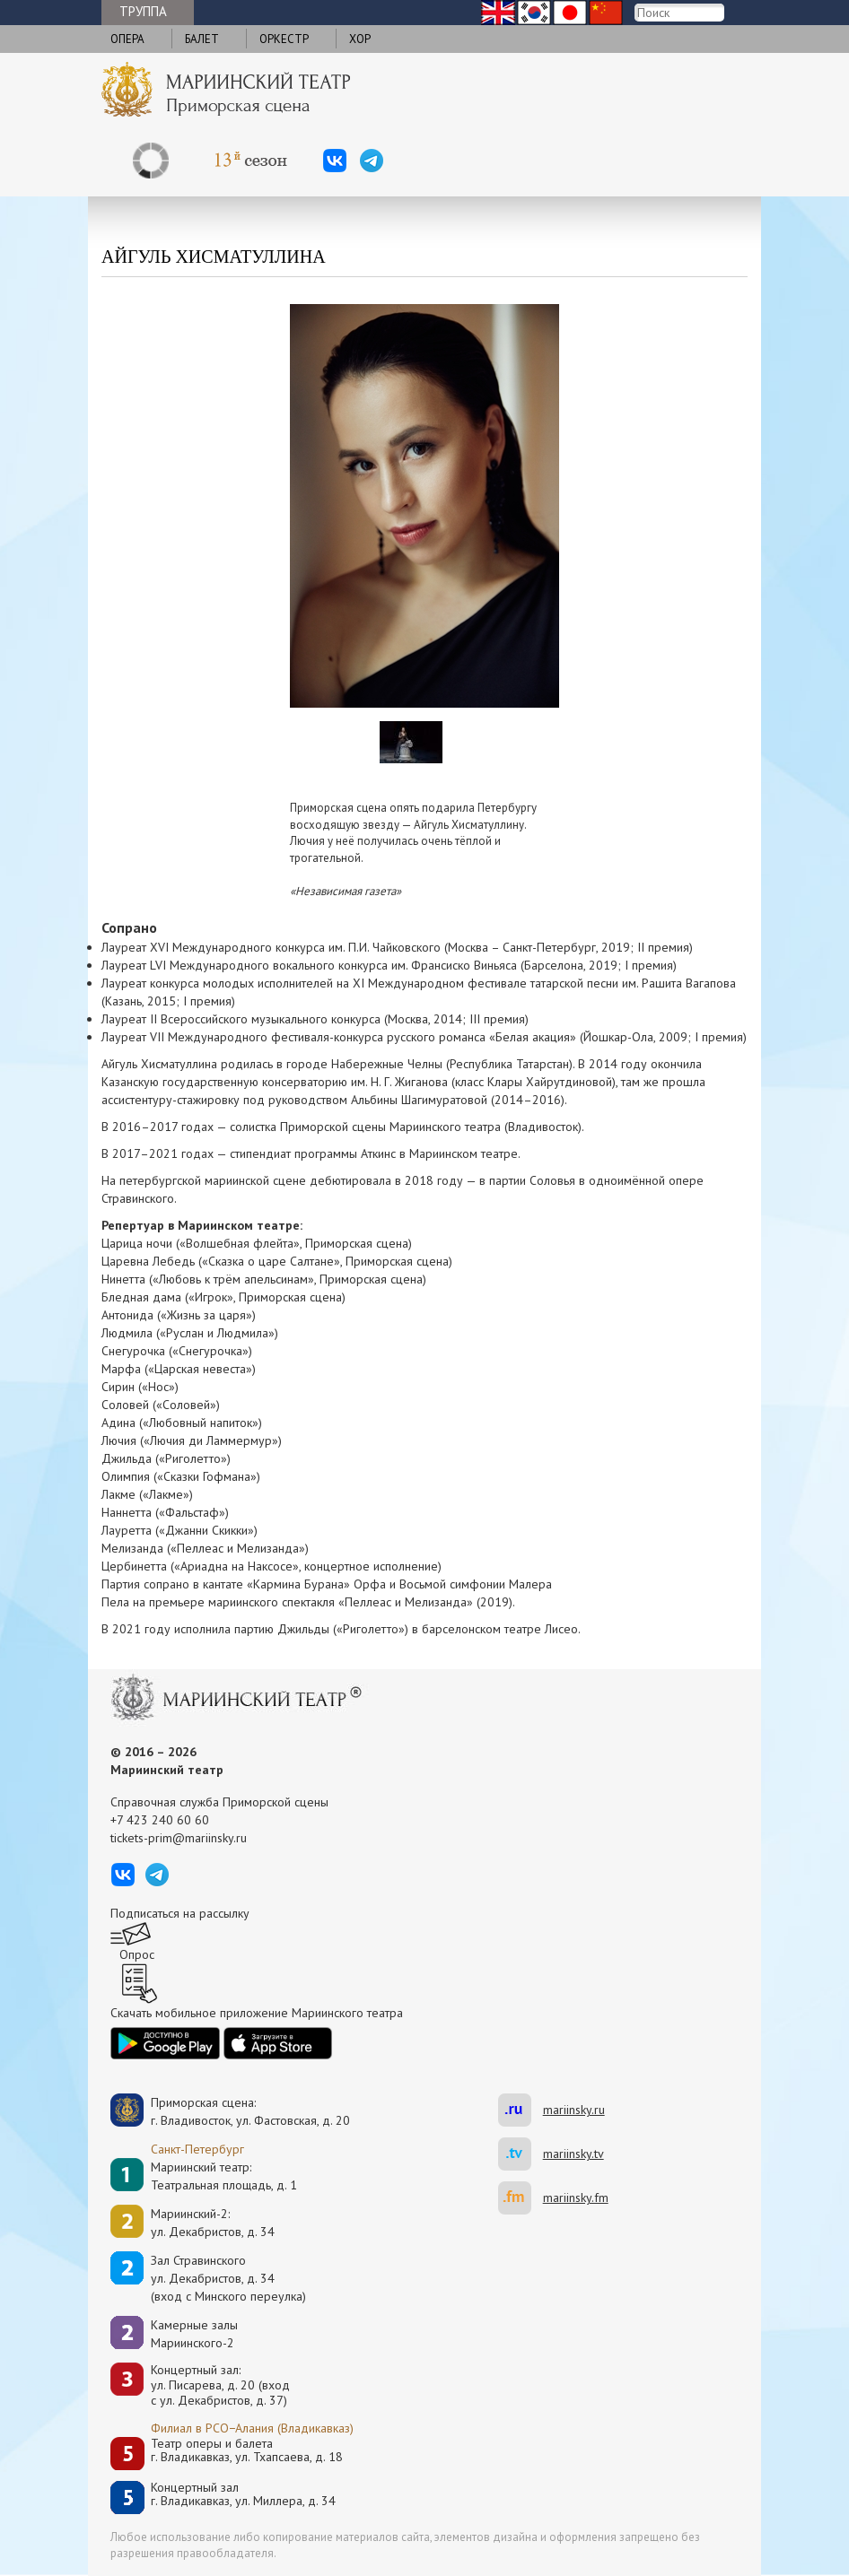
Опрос (136, 1954)
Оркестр (284, 39)
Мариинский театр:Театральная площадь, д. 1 (224, 2176)
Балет (202, 39)
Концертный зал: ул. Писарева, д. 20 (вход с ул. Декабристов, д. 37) (220, 2385)
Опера (127, 39)
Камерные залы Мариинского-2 (194, 2334)
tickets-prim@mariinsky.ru (178, 1838)
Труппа (143, 11)
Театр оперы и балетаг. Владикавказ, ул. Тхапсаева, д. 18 (247, 2451)
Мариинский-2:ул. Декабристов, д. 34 (213, 2223)
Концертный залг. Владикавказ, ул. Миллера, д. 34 (243, 2495)
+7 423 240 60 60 (159, 1820)
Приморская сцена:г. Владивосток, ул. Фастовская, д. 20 (231, 2111)
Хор (360, 39)
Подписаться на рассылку (179, 1913)
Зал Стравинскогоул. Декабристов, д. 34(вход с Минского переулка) (228, 2278)
